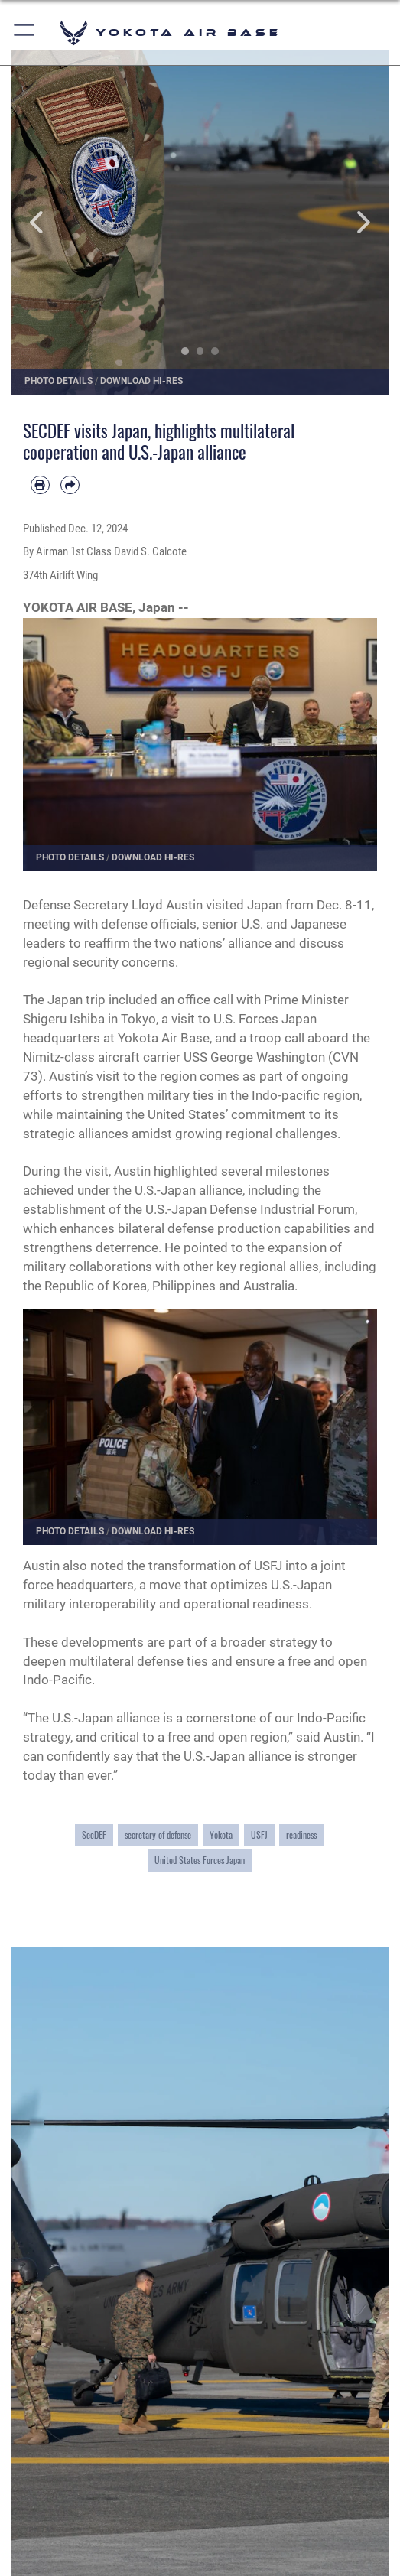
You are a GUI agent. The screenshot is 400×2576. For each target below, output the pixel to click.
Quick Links (61, 2526)
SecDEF (94, 1834)
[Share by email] (70, 485)
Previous (49, 222)
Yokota (221, 1834)
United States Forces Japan (199, 1859)
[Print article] (40, 485)
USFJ (259, 1834)
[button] (25, 32)
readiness (301, 1834)
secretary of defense (158, 1834)
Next (351, 222)
